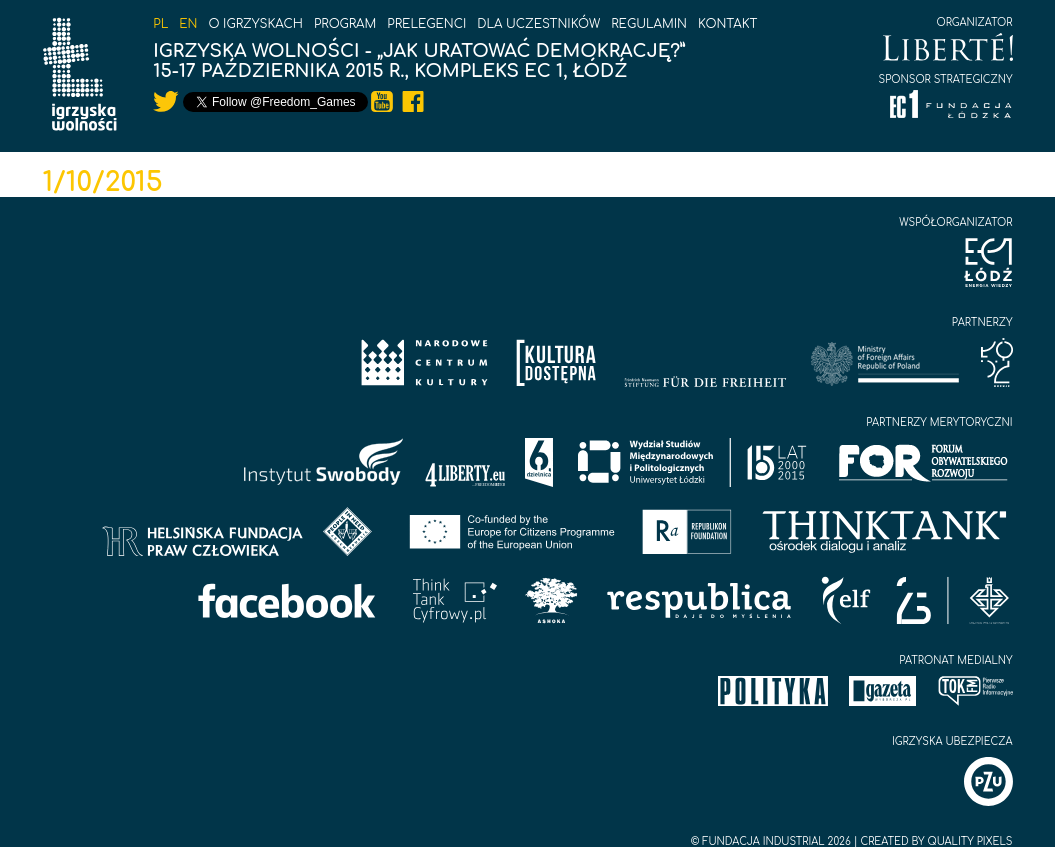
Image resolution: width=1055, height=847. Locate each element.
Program (345, 24)
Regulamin (649, 24)
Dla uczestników (538, 24)
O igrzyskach (256, 24)
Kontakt (727, 24)
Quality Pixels (969, 841)
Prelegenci (426, 24)
